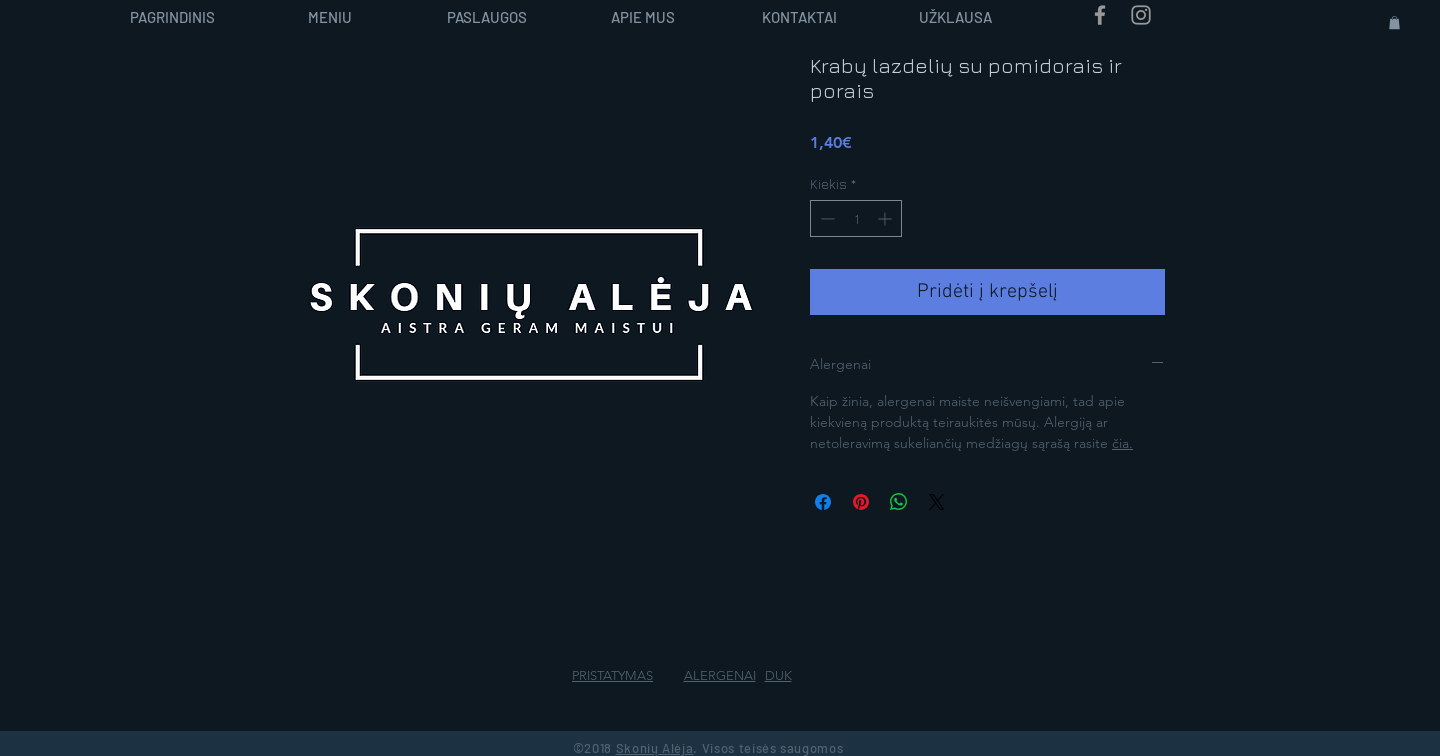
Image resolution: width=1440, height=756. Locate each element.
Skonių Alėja (655, 748)
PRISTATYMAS (612, 675)
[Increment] (886, 218)
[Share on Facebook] (823, 502)
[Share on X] (937, 502)
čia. (1122, 443)
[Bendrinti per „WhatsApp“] (899, 502)
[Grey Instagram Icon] (1141, 15)
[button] (1394, 22)
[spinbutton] (856, 218)
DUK (778, 675)
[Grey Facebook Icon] (1100, 15)
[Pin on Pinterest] (861, 502)
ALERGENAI (720, 675)
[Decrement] (825, 218)
